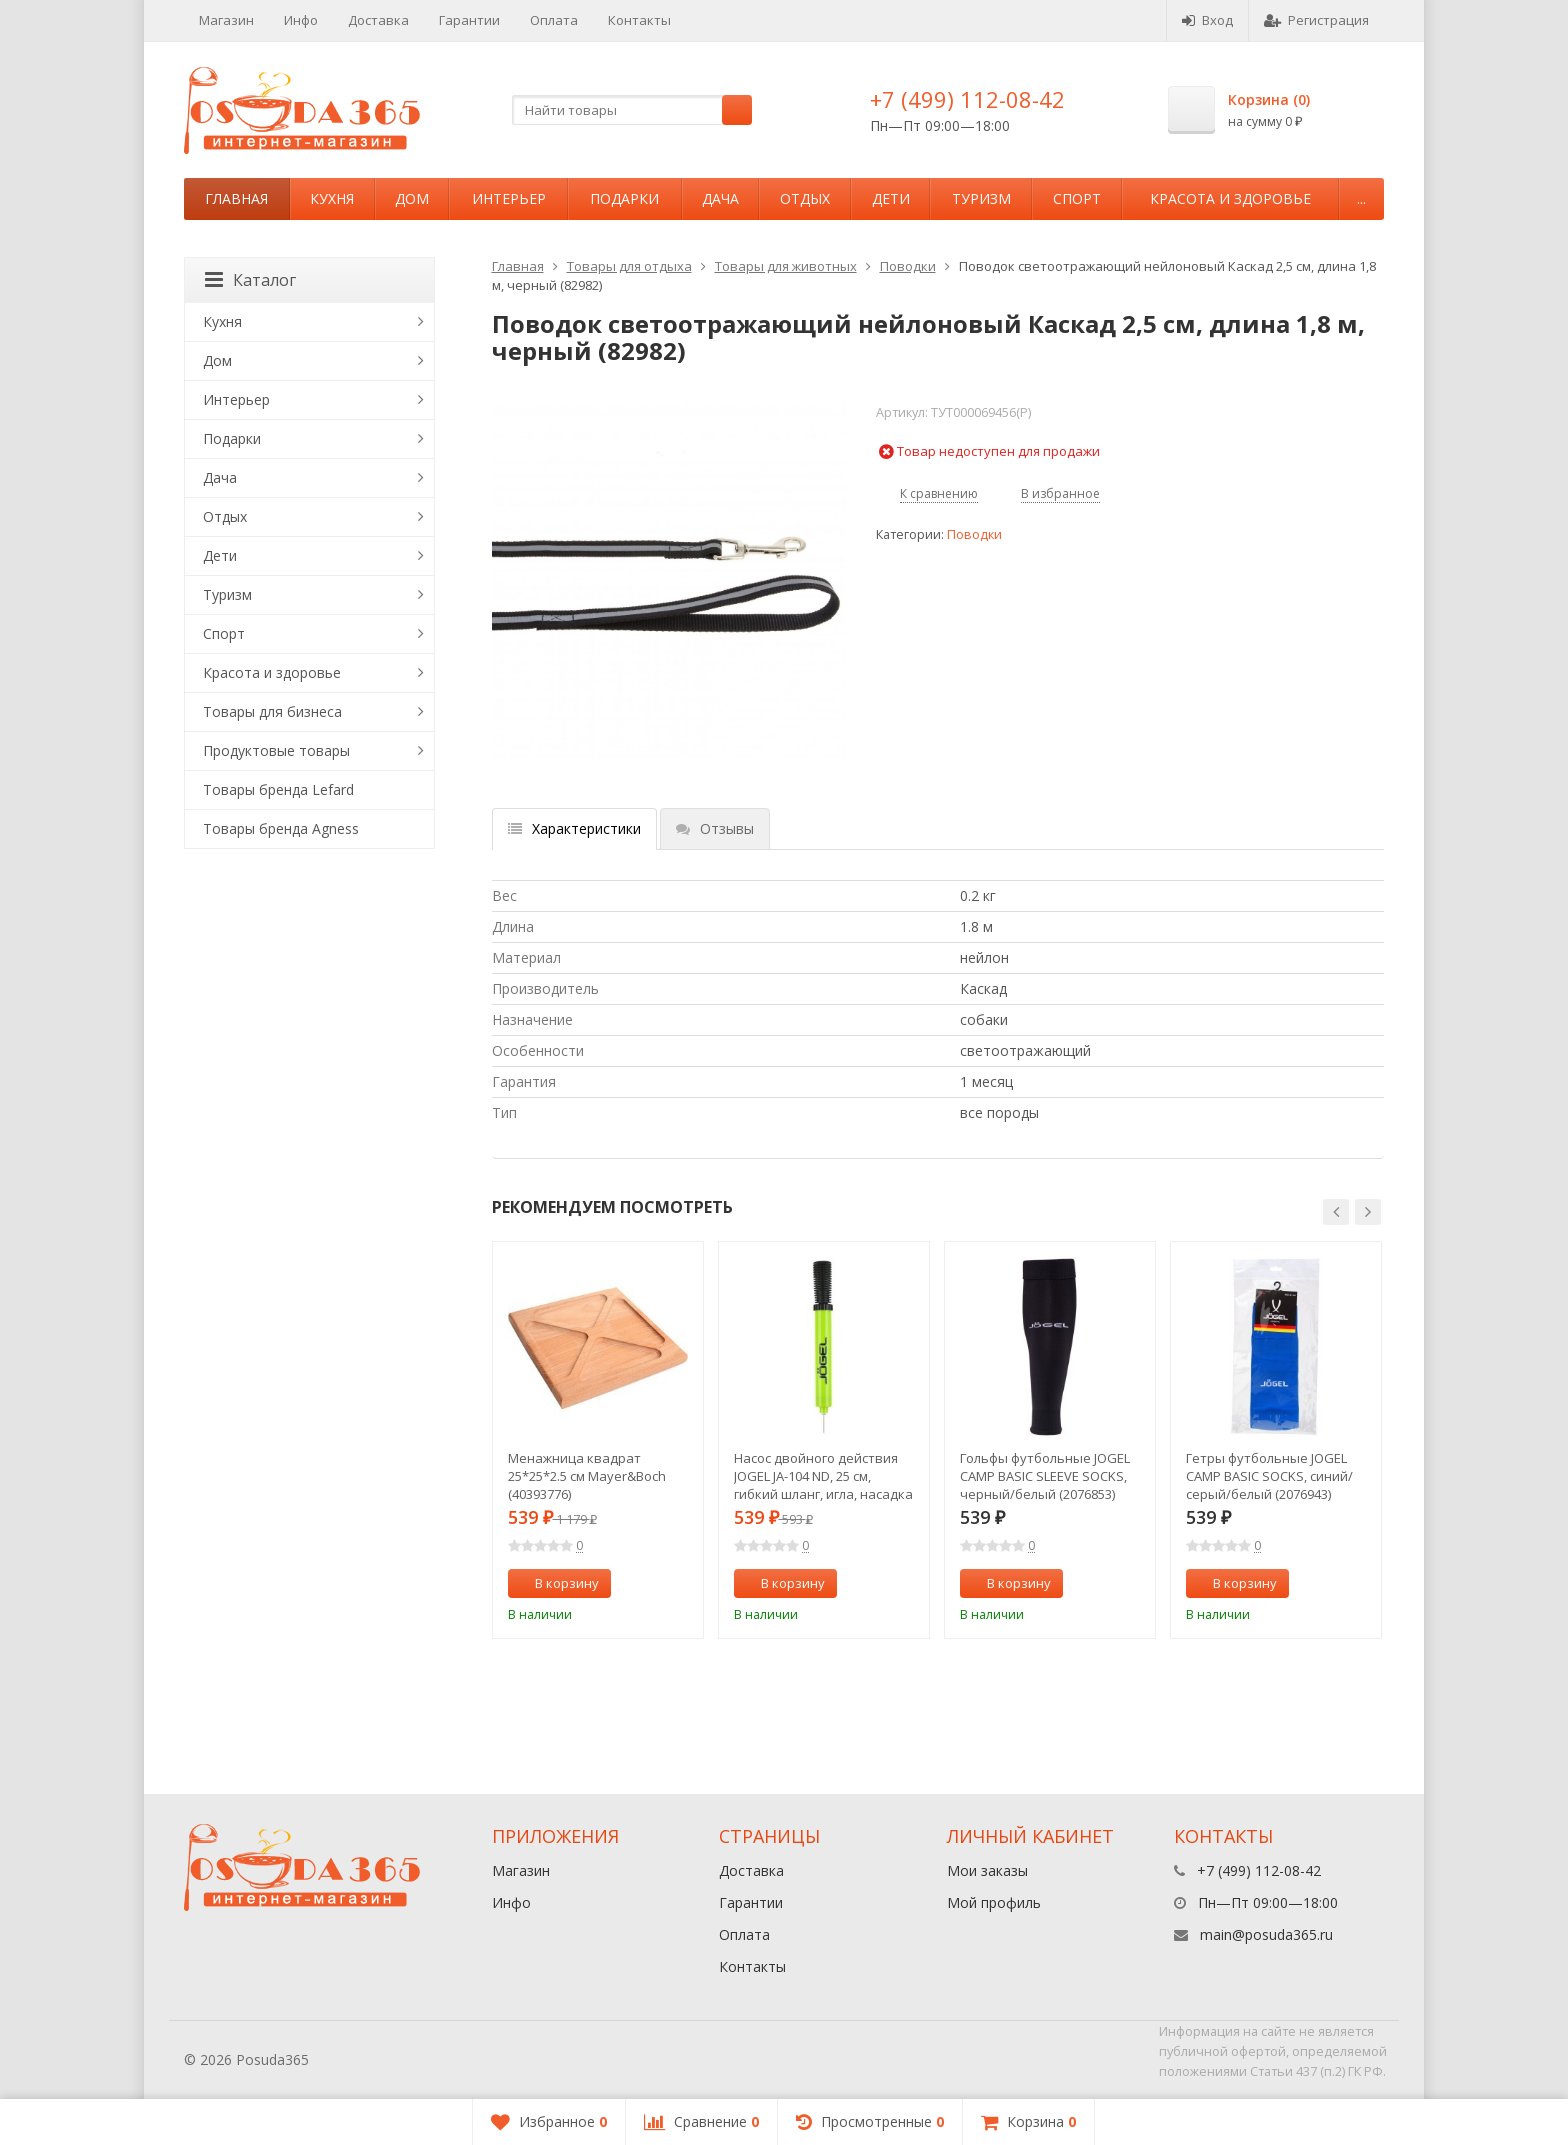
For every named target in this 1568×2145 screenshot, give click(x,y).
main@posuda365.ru (1266, 1934)
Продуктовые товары (276, 750)
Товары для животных (786, 266)
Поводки (908, 266)
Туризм (981, 198)
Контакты (639, 20)
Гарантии (469, 20)
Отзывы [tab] (715, 828)
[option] (598, 1440)
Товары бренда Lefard (278, 789)
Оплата (554, 20)
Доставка (378, 20)
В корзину (556, 1583)
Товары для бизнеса (272, 711)
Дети (891, 198)
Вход (1207, 20)
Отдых (805, 198)
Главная (236, 198)
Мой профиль (994, 1902)
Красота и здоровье (1230, 198)
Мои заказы (987, 1870)
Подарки (624, 198)
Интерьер (509, 198)
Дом (412, 198)
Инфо (301, 20)
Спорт (1077, 198)
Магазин (226, 20)
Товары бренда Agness (281, 828)
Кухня (332, 198)
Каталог (250, 280)
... (1361, 198)
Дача (720, 198)
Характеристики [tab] (574, 828)
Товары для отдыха (629, 266)
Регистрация (1316, 20)
